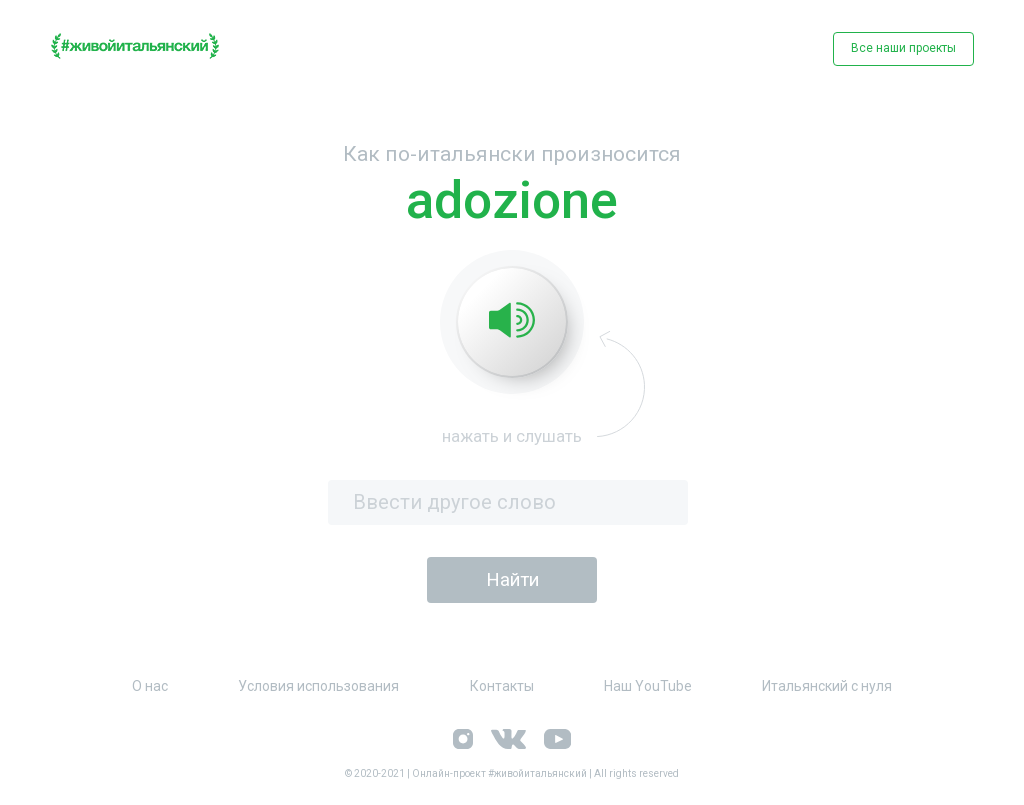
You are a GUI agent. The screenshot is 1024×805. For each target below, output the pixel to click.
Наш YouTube (648, 686)
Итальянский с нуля (827, 686)
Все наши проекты (903, 48)
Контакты (502, 686)
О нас (150, 686)
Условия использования (318, 686)
